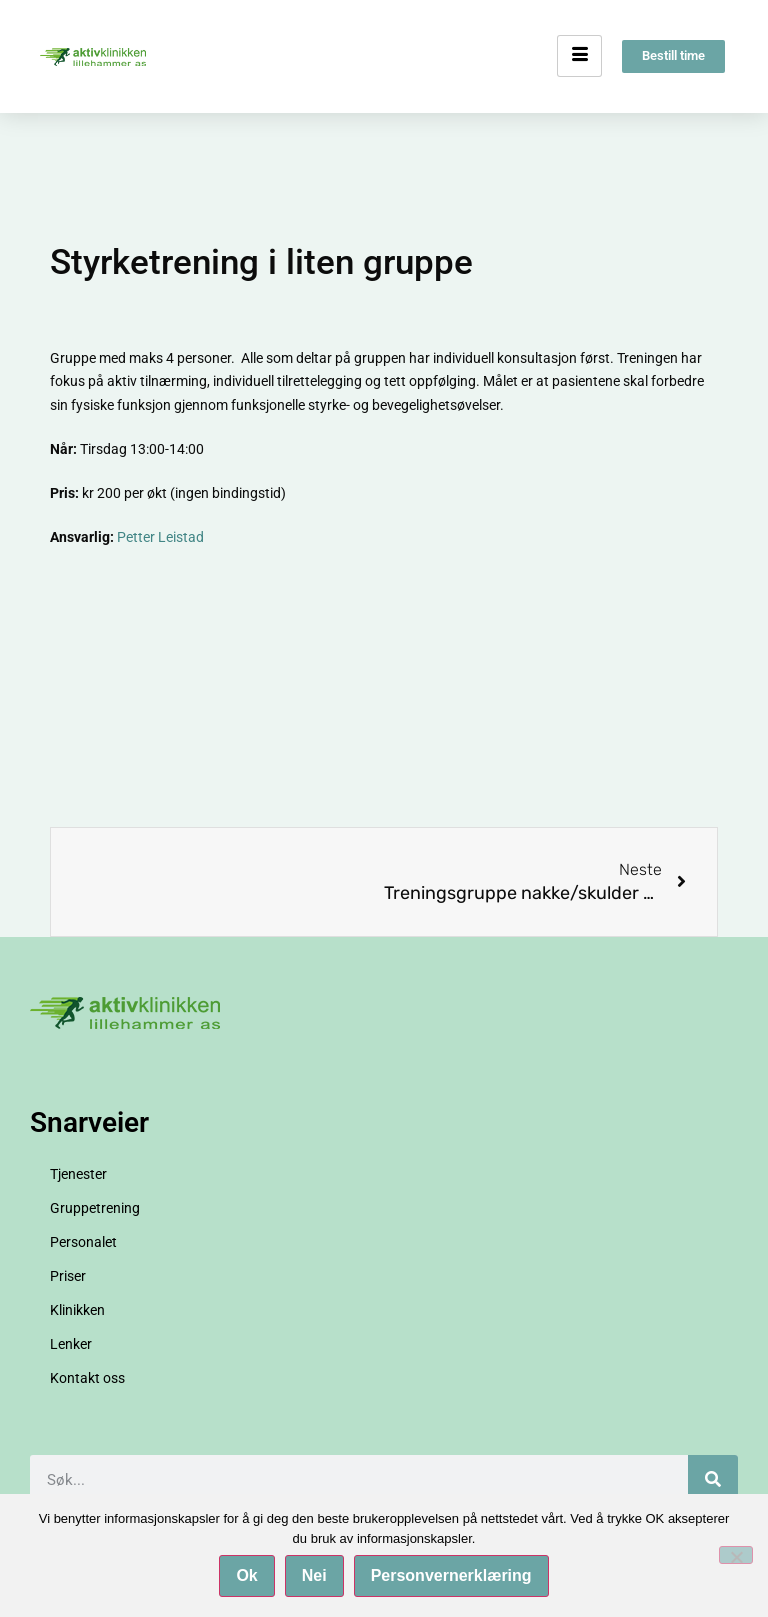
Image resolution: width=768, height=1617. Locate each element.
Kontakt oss (87, 1378)
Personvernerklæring (451, 1575)
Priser (68, 1276)
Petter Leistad (160, 537)
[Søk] (713, 1480)
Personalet (83, 1242)
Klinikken (77, 1310)
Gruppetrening (95, 1208)
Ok (246, 1575)
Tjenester (78, 1174)
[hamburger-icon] (579, 57)
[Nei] (736, 1555)
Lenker (71, 1344)
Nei (314, 1575)
